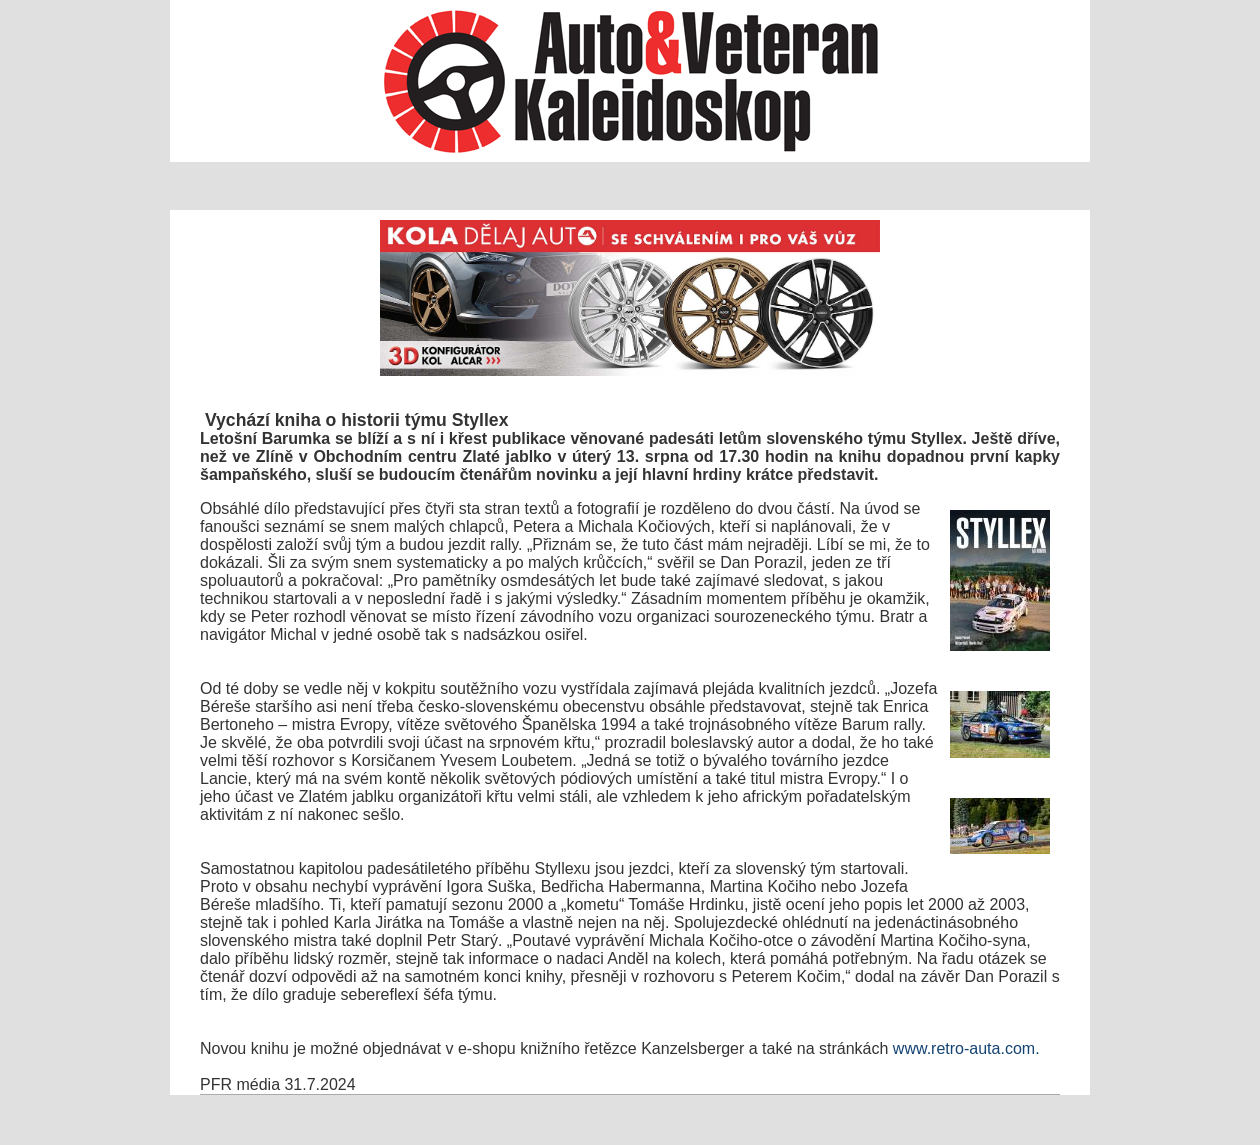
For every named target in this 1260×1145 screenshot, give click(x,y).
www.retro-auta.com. (966, 1048)
